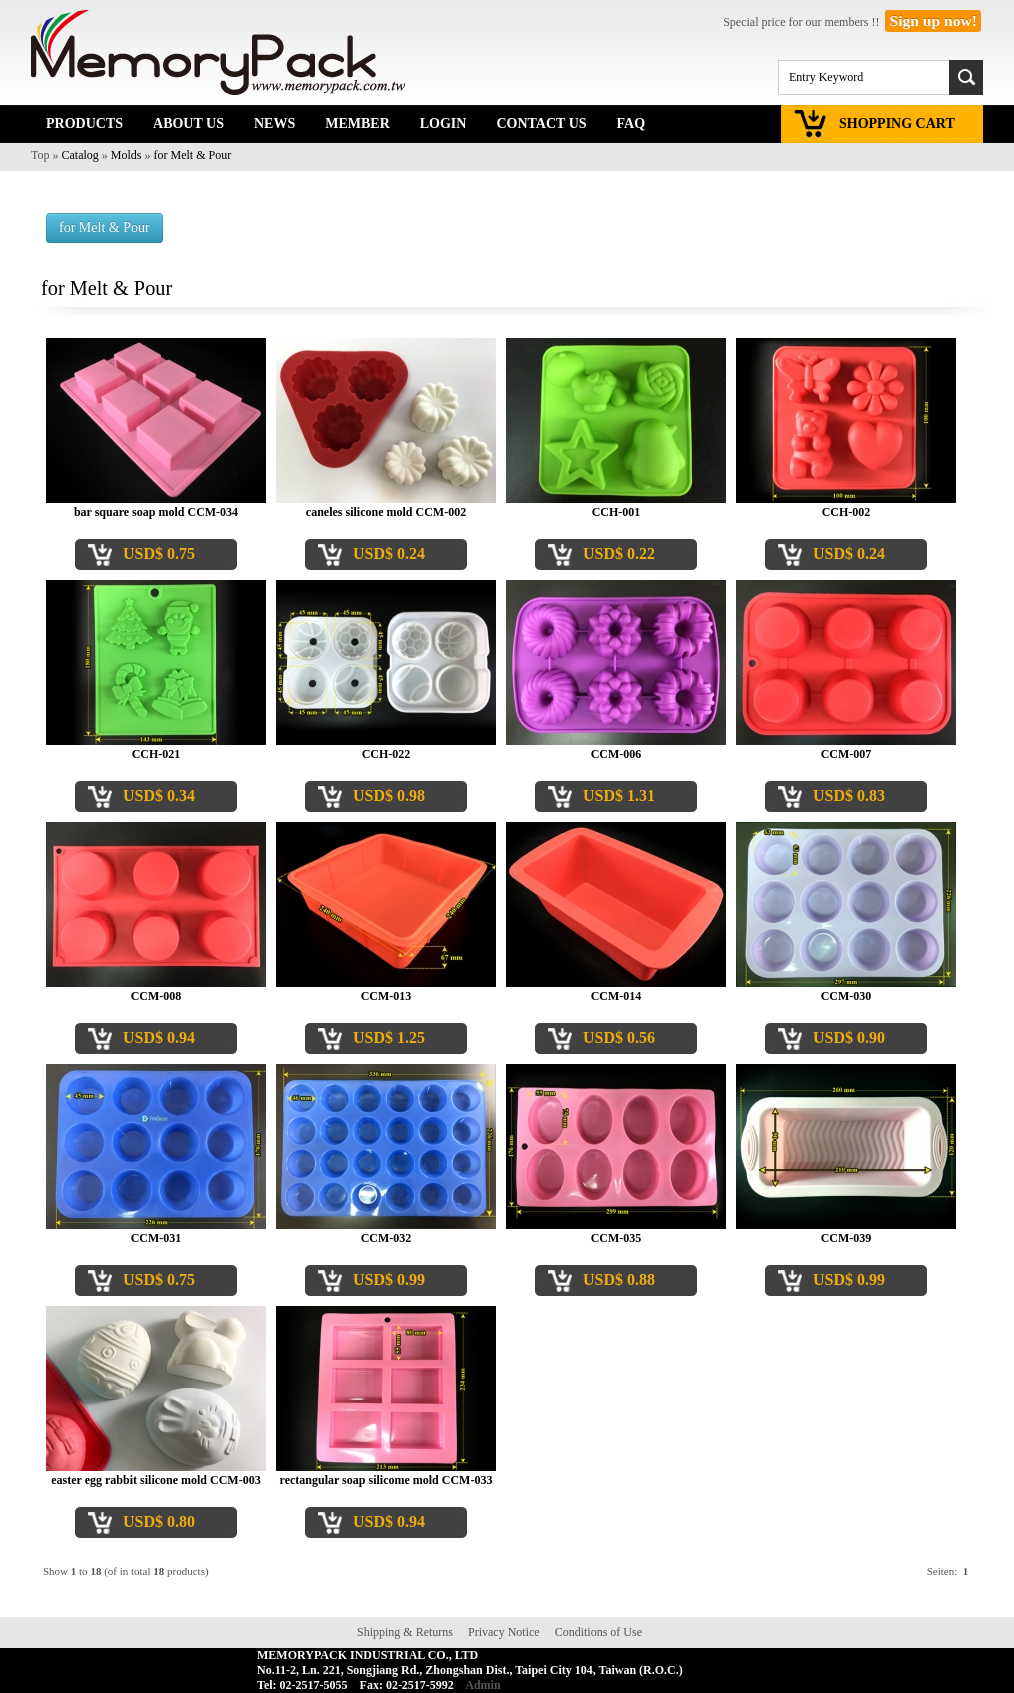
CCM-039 (846, 1238)
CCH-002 (846, 512)
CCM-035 (616, 1238)
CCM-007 (846, 754)
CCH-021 (156, 754)
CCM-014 (616, 996)
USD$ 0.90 (849, 1037)
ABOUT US (188, 123)
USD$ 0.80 (159, 1521)
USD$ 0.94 (159, 1037)
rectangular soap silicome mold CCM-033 (386, 1480)
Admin (482, 1685)
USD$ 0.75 (159, 553)
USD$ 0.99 (389, 1279)
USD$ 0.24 (389, 553)
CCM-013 (386, 996)
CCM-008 (156, 996)
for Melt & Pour (193, 155)
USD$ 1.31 (619, 795)
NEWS (274, 123)
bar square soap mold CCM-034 (156, 512)
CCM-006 (616, 754)
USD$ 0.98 (389, 795)
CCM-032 (386, 1238)
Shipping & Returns (405, 1632)
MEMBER (357, 123)
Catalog (80, 155)
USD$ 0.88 (619, 1279)
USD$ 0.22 (619, 553)
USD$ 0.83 (849, 795)
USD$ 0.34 (159, 795)
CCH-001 (616, 512)
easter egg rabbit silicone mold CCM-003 (155, 1480)
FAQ (631, 123)
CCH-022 (386, 754)
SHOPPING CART (897, 123)
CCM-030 (846, 996)
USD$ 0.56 (619, 1037)
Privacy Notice (504, 1632)
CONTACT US (541, 123)
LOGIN (443, 123)
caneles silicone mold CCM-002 (386, 512)
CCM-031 (156, 1238)
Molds (126, 155)
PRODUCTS (84, 123)
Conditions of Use (598, 1632)
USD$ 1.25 (389, 1037)
